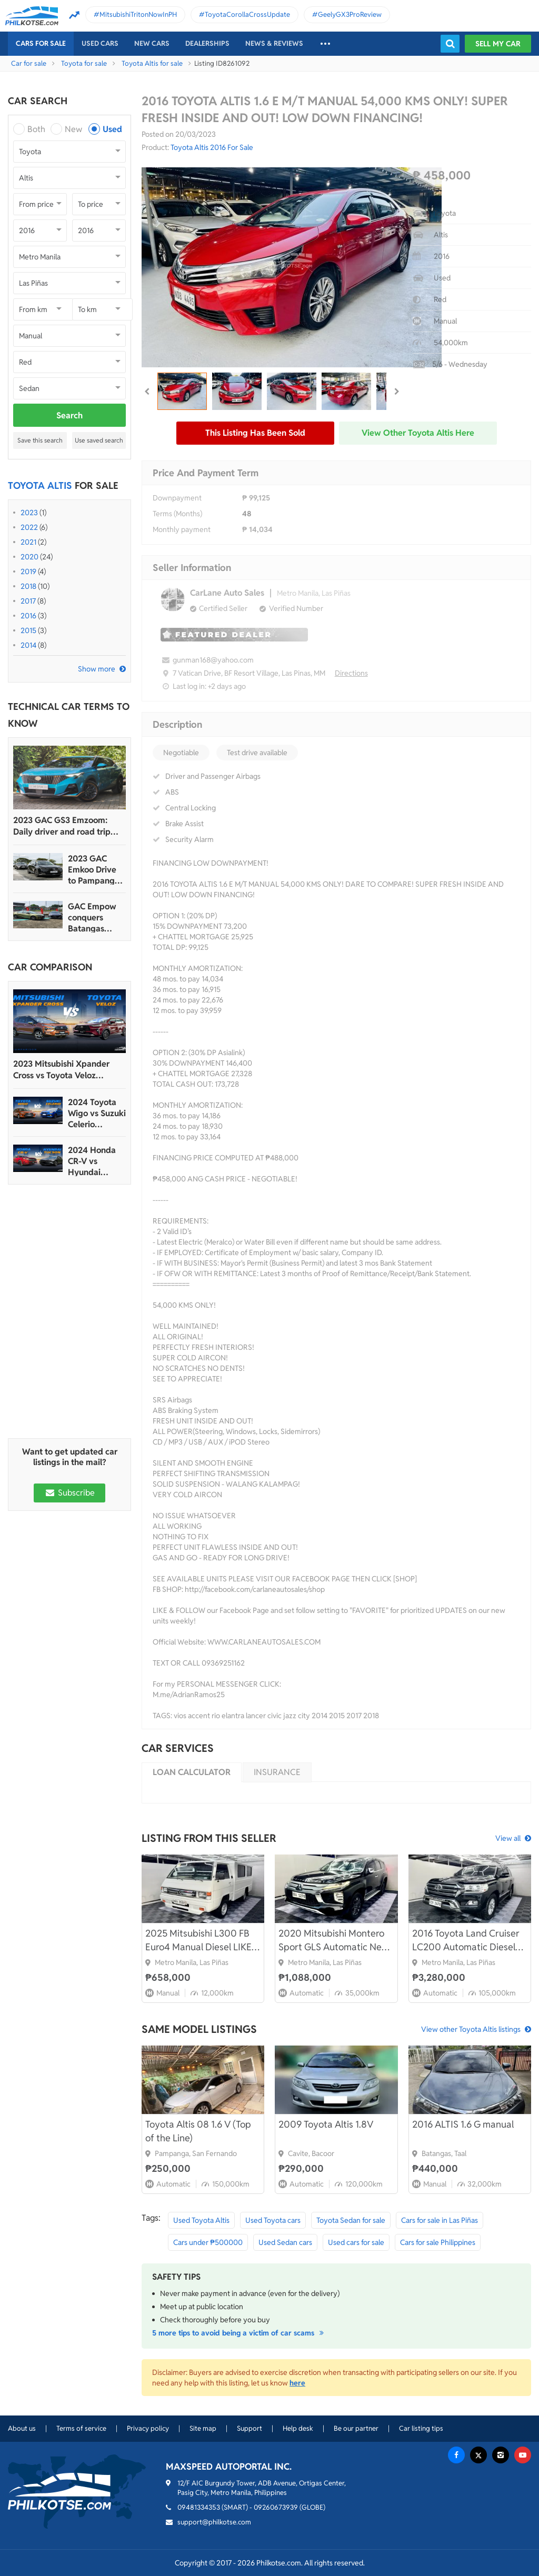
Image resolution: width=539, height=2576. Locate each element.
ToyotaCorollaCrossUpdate (247, 14)
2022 (29, 527)
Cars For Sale (41, 43)
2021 (28, 542)
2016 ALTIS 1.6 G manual (463, 2124)
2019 (28, 571)
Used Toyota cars (273, 2220)
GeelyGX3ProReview (350, 14)
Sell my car (498, 43)
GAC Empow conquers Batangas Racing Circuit (94, 917)
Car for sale (28, 63)
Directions (351, 673)
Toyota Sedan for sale (350, 2220)
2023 (29, 512)
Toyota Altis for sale (152, 63)
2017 (28, 601)
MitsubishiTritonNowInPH (138, 14)
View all (508, 1838)
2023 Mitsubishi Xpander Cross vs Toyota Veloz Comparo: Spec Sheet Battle (67, 1069)
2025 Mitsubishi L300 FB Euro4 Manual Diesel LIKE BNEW (198, 1940)
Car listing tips (421, 2428)
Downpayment (177, 498)
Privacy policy (148, 2428)
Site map (202, 2428)
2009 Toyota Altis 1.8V (325, 2124)
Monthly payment (182, 529)
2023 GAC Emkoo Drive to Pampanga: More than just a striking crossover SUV (95, 869)
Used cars (100, 43)
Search (69, 415)
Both (36, 129)
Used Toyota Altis (201, 2220)
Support (249, 2428)
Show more (96, 669)
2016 (28, 615)
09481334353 (198, 2507)
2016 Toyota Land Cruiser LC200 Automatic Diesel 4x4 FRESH (466, 1940)
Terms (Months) (177, 513)
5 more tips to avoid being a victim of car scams (239, 2333)
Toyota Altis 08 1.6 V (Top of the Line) (198, 2131)
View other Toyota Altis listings (471, 2029)
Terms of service (81, 2428)
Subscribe (69, 1492)
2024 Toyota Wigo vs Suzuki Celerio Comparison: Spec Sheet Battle (97, 1113)
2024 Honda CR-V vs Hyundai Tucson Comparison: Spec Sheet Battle (92, 1161)
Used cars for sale (356, 2242)
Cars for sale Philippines (437, 2242)
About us (22, 2428)
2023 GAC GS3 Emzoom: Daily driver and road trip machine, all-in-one (62, 826)
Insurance (277, 1772)
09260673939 (276, 2507)
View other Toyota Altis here (418, 432)
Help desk (298, 2428)
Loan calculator (192, 1772)
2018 (28, 586)
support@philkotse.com (214, 2522)
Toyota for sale (84, 63)
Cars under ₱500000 (208, 2242)
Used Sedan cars (285, 2242)
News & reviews (274, 43)
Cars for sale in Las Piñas (439, 2220)
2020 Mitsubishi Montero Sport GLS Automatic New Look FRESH (333, 1940)
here (297, 2383)
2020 (29, 557)
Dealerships (207, 43)
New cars (151, 43)
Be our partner (356, 2428)
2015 (28, 630)
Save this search (40, 440)
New (73, 129)
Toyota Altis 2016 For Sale (212, 147)
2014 (28, 645)
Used (112, 129)
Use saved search (99, 440)
